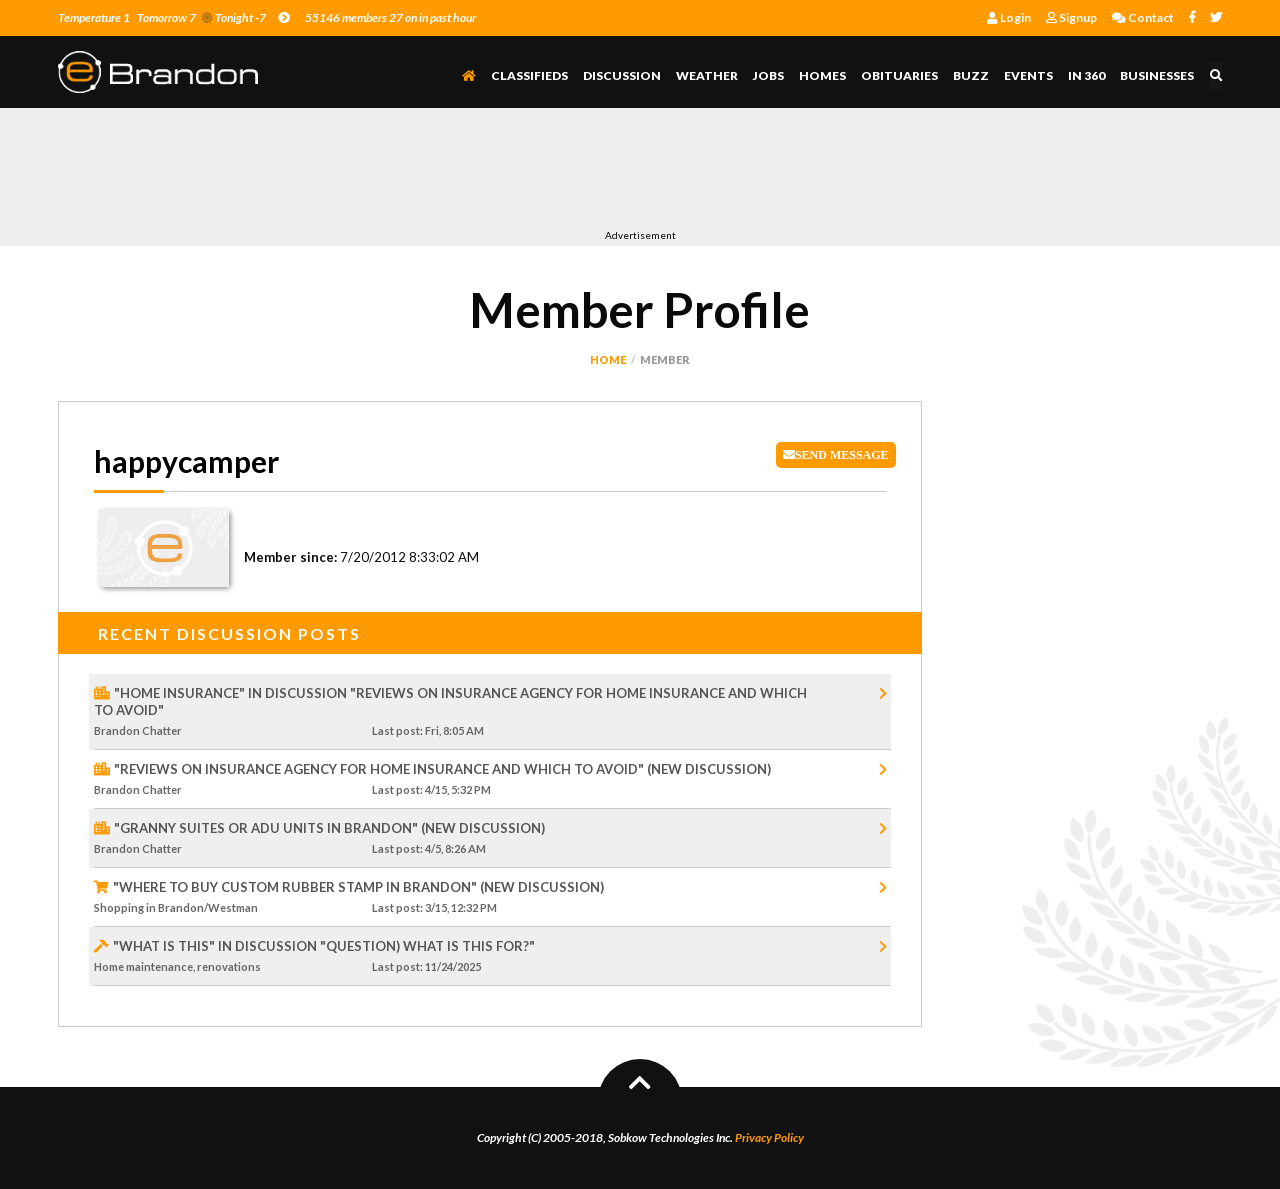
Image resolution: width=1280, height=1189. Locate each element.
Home (608, 359)
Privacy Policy (769, 1137)
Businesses (1158, 75)
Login (1009, 17)
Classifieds (530, 75)
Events (1029, 75)
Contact (1143, 17)
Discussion (623, 75)
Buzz (972, 75)
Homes (823, 75)
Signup (1071, 17)
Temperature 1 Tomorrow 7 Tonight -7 (174, 17)
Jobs (769, 75)
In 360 (1087, 75)
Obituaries (900, 75)
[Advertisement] (422, 173)
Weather (708, 75)
